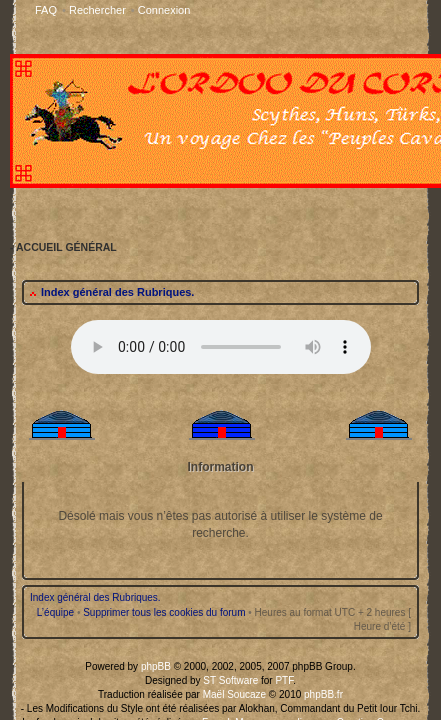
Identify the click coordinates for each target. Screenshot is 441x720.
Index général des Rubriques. (106, 15)
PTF (271, 393)
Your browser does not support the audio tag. (221, 70)
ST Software (229, 393)
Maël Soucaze (231, 404)
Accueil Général (220, 460)
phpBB (169, 382)
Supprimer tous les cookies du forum (171, 329)
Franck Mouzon (233, 426)
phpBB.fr (302, 404)
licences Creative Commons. (333, 426)
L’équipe (62, 329)
